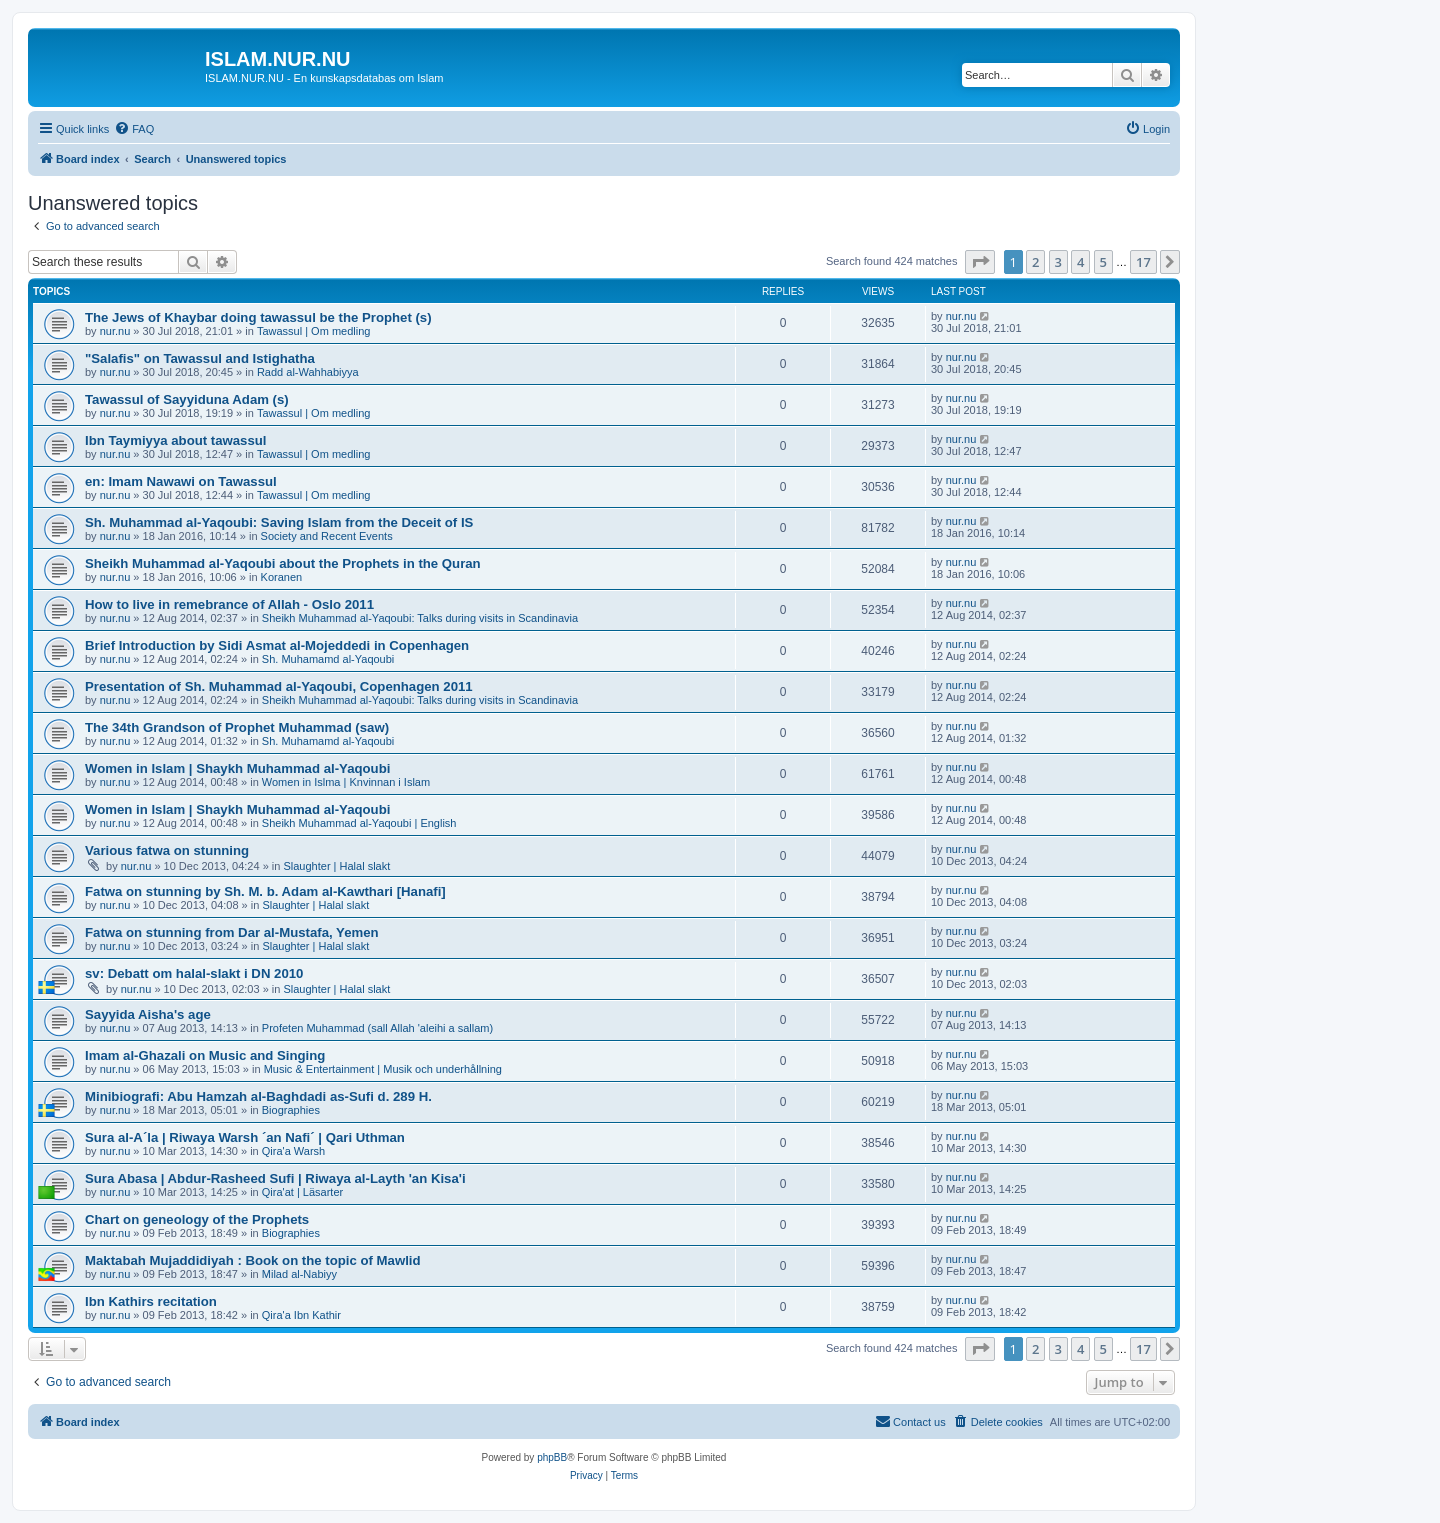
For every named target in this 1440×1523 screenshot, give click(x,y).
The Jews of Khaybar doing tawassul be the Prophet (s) (258, 317)
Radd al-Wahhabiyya (308, 372)
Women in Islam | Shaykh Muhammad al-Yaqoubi (237, 768)
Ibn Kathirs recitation (151, 1301)
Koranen (282, 577)
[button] (980, 262)
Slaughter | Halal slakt (336, 866)
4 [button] (1080, 262)
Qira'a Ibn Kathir (301, 1315)
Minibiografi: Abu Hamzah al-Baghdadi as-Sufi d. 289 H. (258, 1096)
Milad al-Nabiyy (299, 1274)
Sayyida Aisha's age (148, 1014)
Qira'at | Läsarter (302, 1192)
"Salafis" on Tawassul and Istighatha (200, 358)
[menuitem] (134, 129)
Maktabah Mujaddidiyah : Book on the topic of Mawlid (253, 1260)
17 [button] (1143, 262)
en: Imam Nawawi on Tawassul (181, 481)
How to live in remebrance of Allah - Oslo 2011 (229, 604)
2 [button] (1035, 262)
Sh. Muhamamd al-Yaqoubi (328, 659)
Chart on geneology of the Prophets (197, 1219)
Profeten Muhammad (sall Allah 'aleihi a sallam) (377, 1028)
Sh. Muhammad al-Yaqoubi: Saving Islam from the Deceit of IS (279, 522)
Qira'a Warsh (293, 1151)
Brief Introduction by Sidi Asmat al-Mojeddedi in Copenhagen (277, 645)
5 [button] (1103, 262)
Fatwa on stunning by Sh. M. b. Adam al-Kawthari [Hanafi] (265, 891)
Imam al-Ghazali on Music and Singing (205, 1055)
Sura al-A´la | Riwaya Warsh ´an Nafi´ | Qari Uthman (245, 1137)
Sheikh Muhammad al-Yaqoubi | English (359, 823)
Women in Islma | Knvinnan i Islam (346, 782)
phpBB (552, 1457)
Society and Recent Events (327, 536)
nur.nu (115, 331)
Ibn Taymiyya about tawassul (176, 440)
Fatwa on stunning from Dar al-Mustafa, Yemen (232, 932)
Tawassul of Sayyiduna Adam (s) (187, 399)
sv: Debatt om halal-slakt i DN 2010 (194, 973)
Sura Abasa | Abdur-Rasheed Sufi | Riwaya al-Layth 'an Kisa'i (275, 1178)
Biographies (291, 1110)
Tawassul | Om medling (314, 331)
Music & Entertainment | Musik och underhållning (383, 1069)
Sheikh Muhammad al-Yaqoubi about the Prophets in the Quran (283, 563)
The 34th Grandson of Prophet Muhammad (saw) (237, 727)
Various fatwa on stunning (167, 850)
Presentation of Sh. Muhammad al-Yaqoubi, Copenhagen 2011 (279, 686)
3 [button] (1058, 262)
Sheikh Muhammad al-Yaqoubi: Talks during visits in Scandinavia (420, 618)
